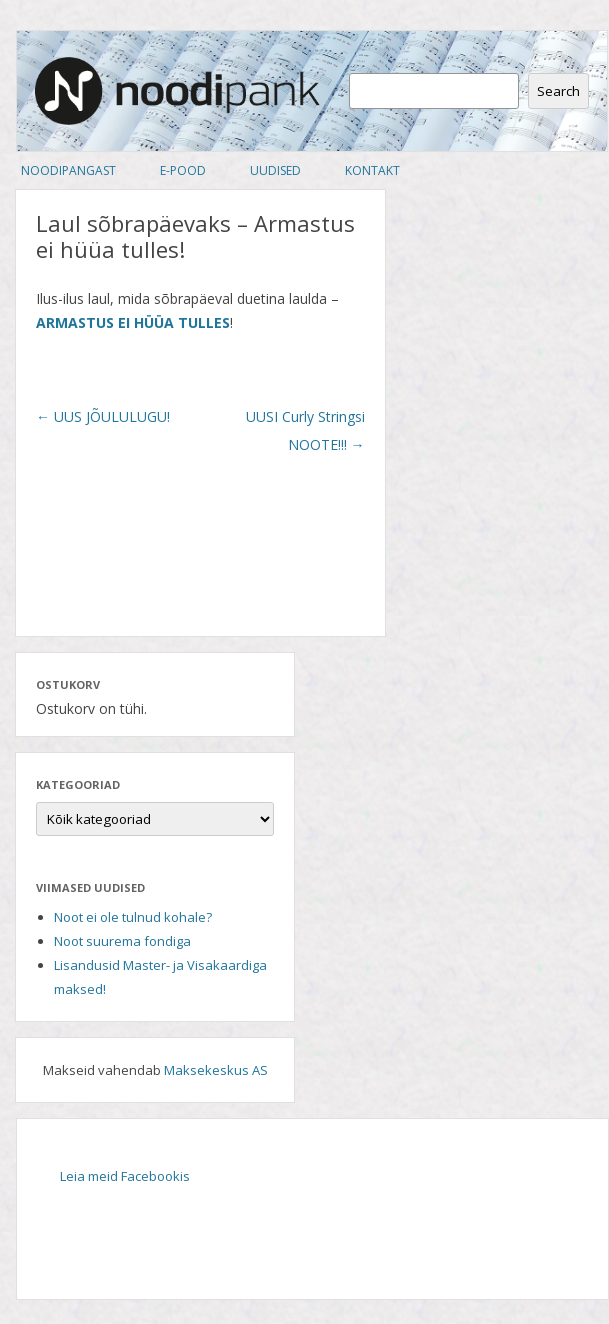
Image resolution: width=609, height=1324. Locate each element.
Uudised (275, 170)
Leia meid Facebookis (125, 1176)
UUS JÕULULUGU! (103, 416)
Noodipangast (68, 170)
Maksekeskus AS (216, 1070)
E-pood (183, 170)
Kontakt (372, 170)
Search (558, 91)
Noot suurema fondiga (122, 941)
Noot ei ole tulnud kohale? (133, 917)
